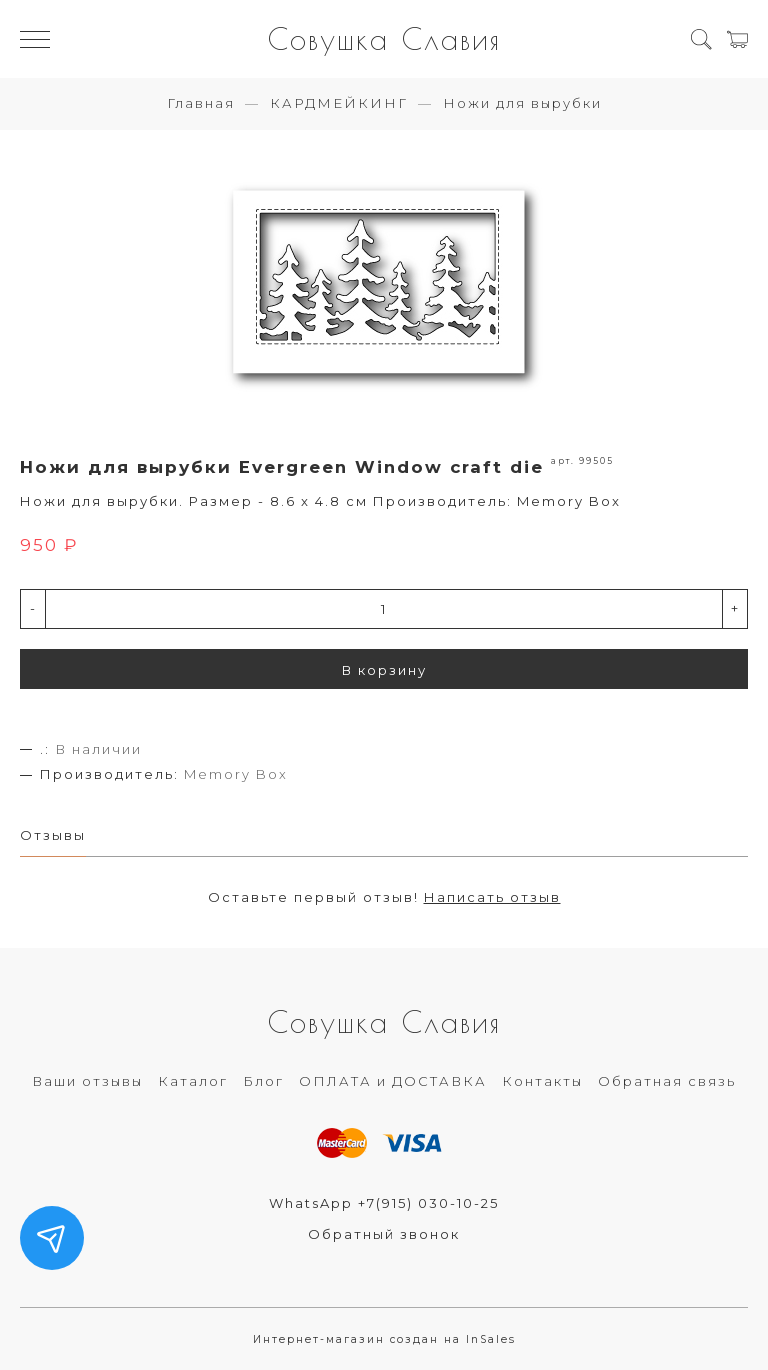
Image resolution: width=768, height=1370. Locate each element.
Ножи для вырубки (522, 103)
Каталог (193, 1081)
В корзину (384, 670)
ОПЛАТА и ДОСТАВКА (393, 1081)
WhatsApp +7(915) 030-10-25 (384, 1203)
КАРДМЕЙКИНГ (339, 103)
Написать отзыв (492, 897)
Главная (201, 103)
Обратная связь (667, 1081)
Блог (263, 1081)
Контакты (542, 1081)
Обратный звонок (384, 1234)
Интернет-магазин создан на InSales (384, 1339)
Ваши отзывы (87, 1081)
